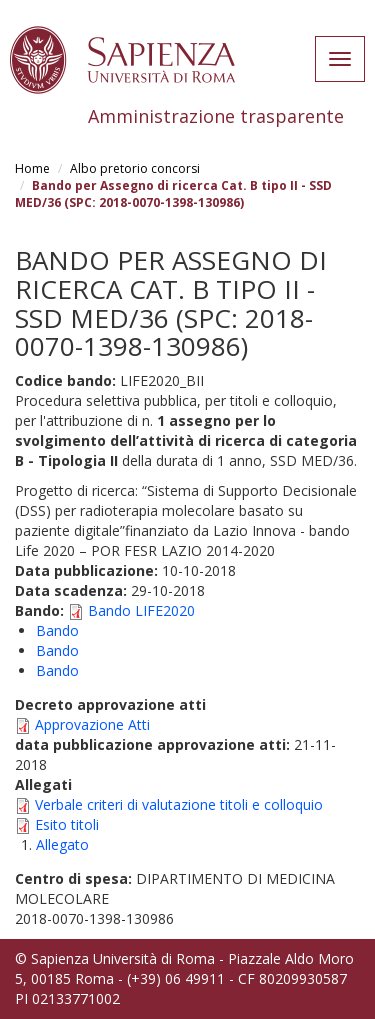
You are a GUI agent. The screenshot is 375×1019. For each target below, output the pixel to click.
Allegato (62, 844)
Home (32, 168)
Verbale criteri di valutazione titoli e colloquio (179, 804)
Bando (57, 630)
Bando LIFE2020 (141, 610)
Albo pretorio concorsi (135, 168)
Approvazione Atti (92, 724)
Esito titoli (67, 824)
